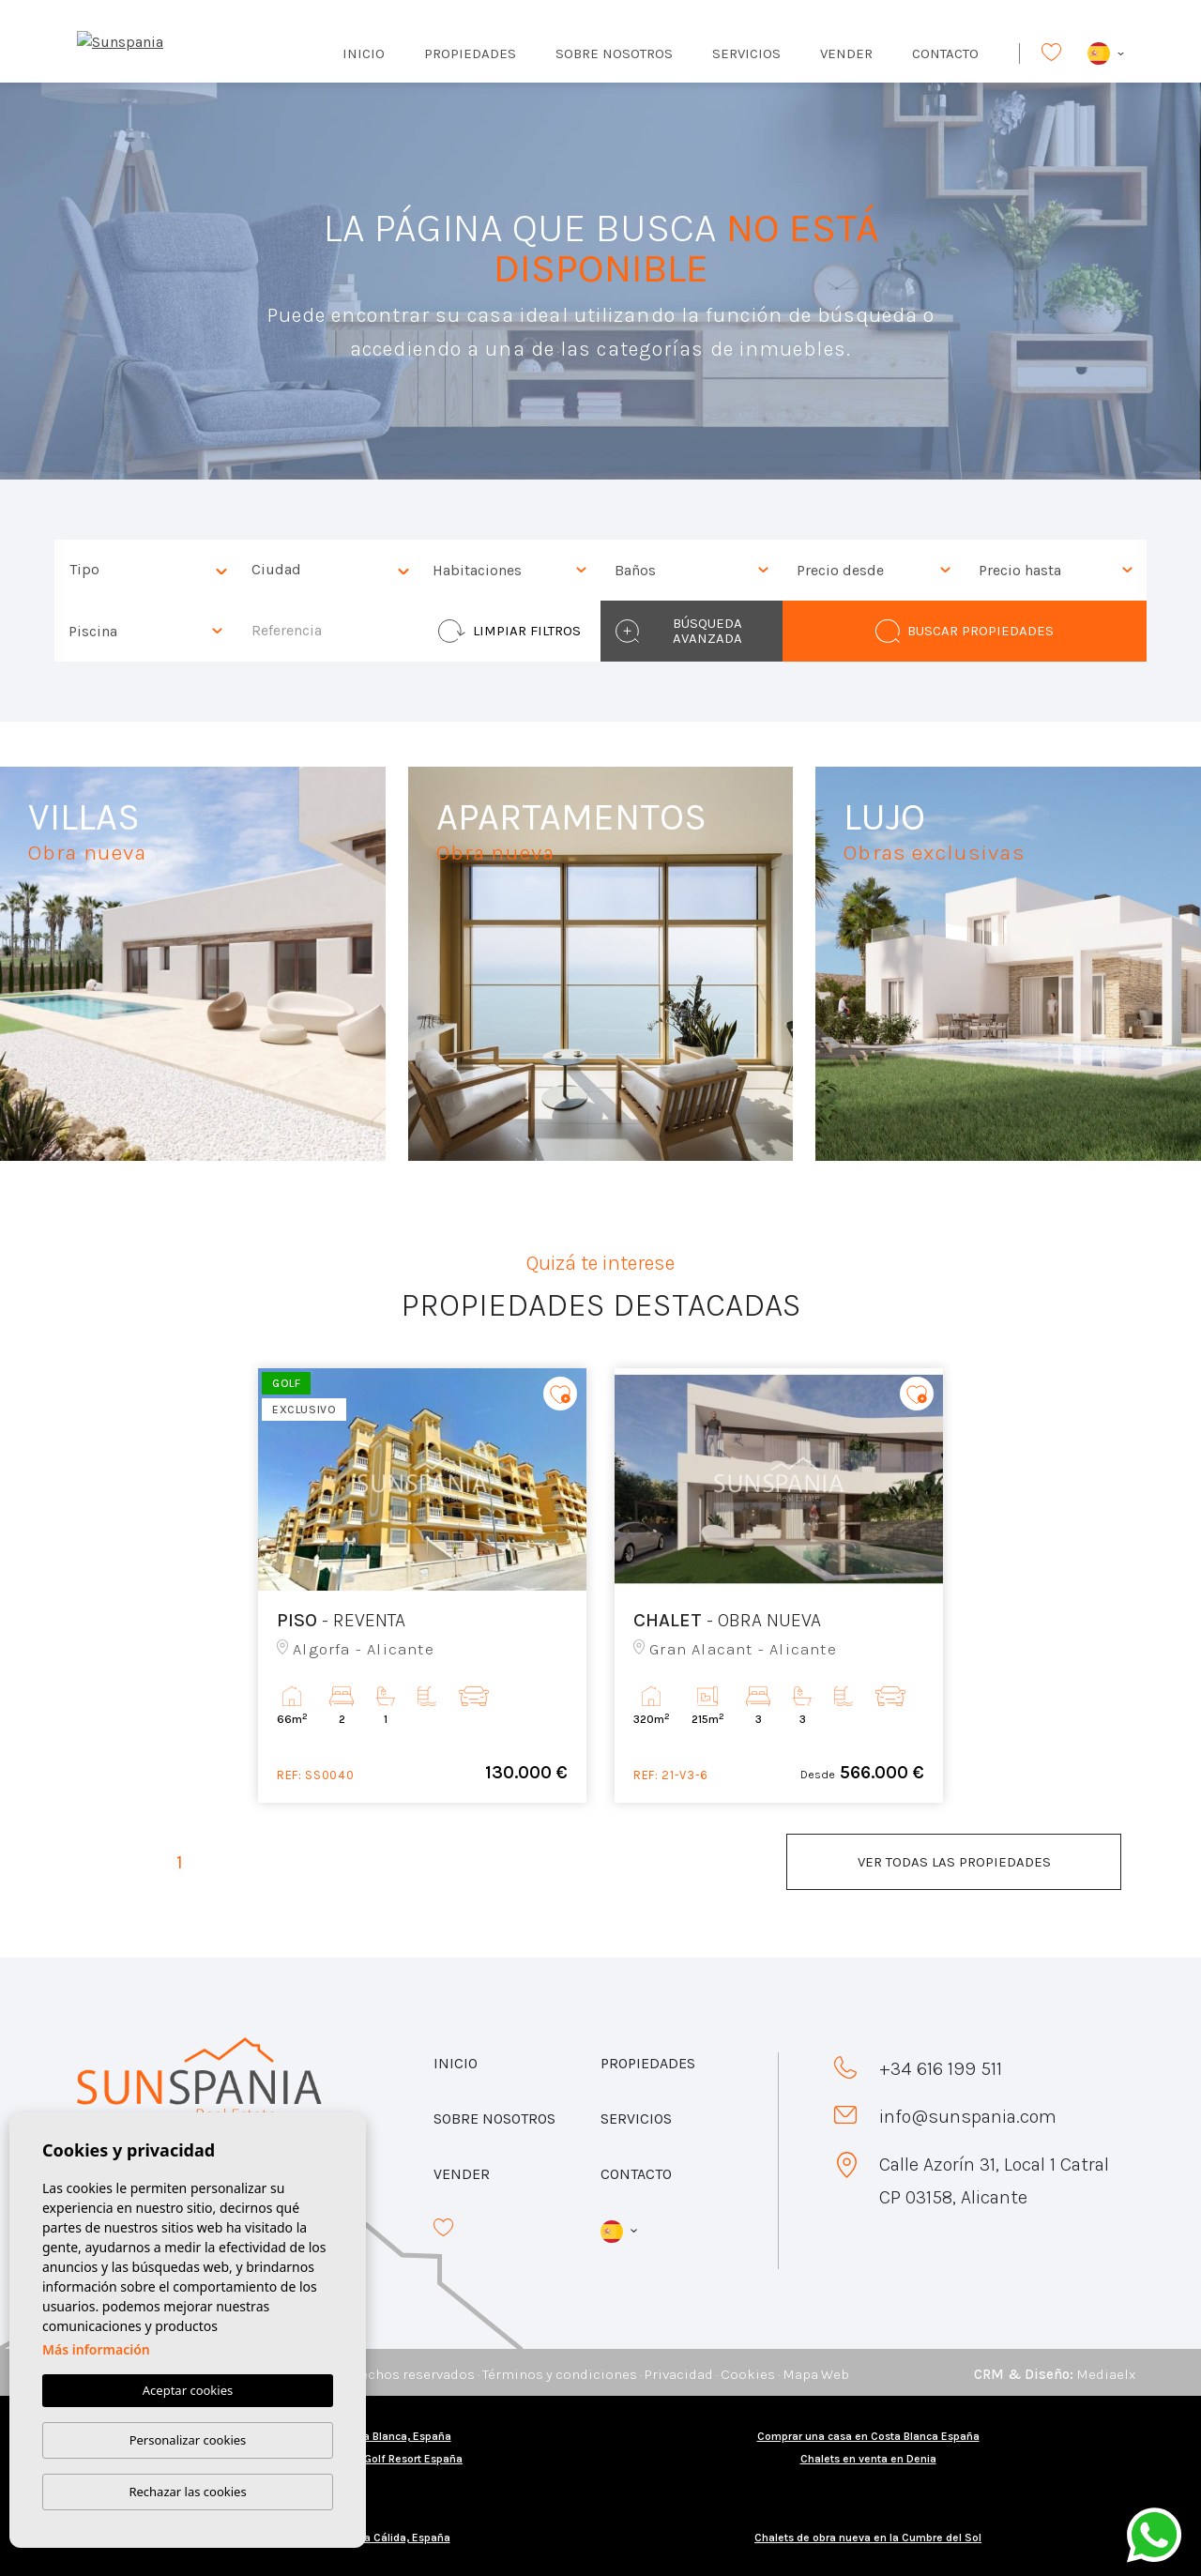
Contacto (945, 53)
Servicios (746, 53)
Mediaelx (1105, 2374)
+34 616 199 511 (940, 2069)
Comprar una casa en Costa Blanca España (868, 2436)
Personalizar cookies (188, 2439)
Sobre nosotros (614, 53)
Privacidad (679, 2374)
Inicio (363, 53)
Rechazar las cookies (187, 2491)
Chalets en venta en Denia (868, 2458)
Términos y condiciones (559, 2374)
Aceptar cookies (188, 2390)
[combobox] (145, 570)
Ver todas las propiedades (954, 1861)
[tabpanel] (422, 1586)
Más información (96, 2349)
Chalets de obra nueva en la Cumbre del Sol (867, 2537)
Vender (846, 53)
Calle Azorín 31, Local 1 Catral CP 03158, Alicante (994, 2181)
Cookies (748, 2374)
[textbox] (150, 570)
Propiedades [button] (470, 53)
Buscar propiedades (964, 631)
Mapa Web (816, 2374)
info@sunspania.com (968, 2116)
